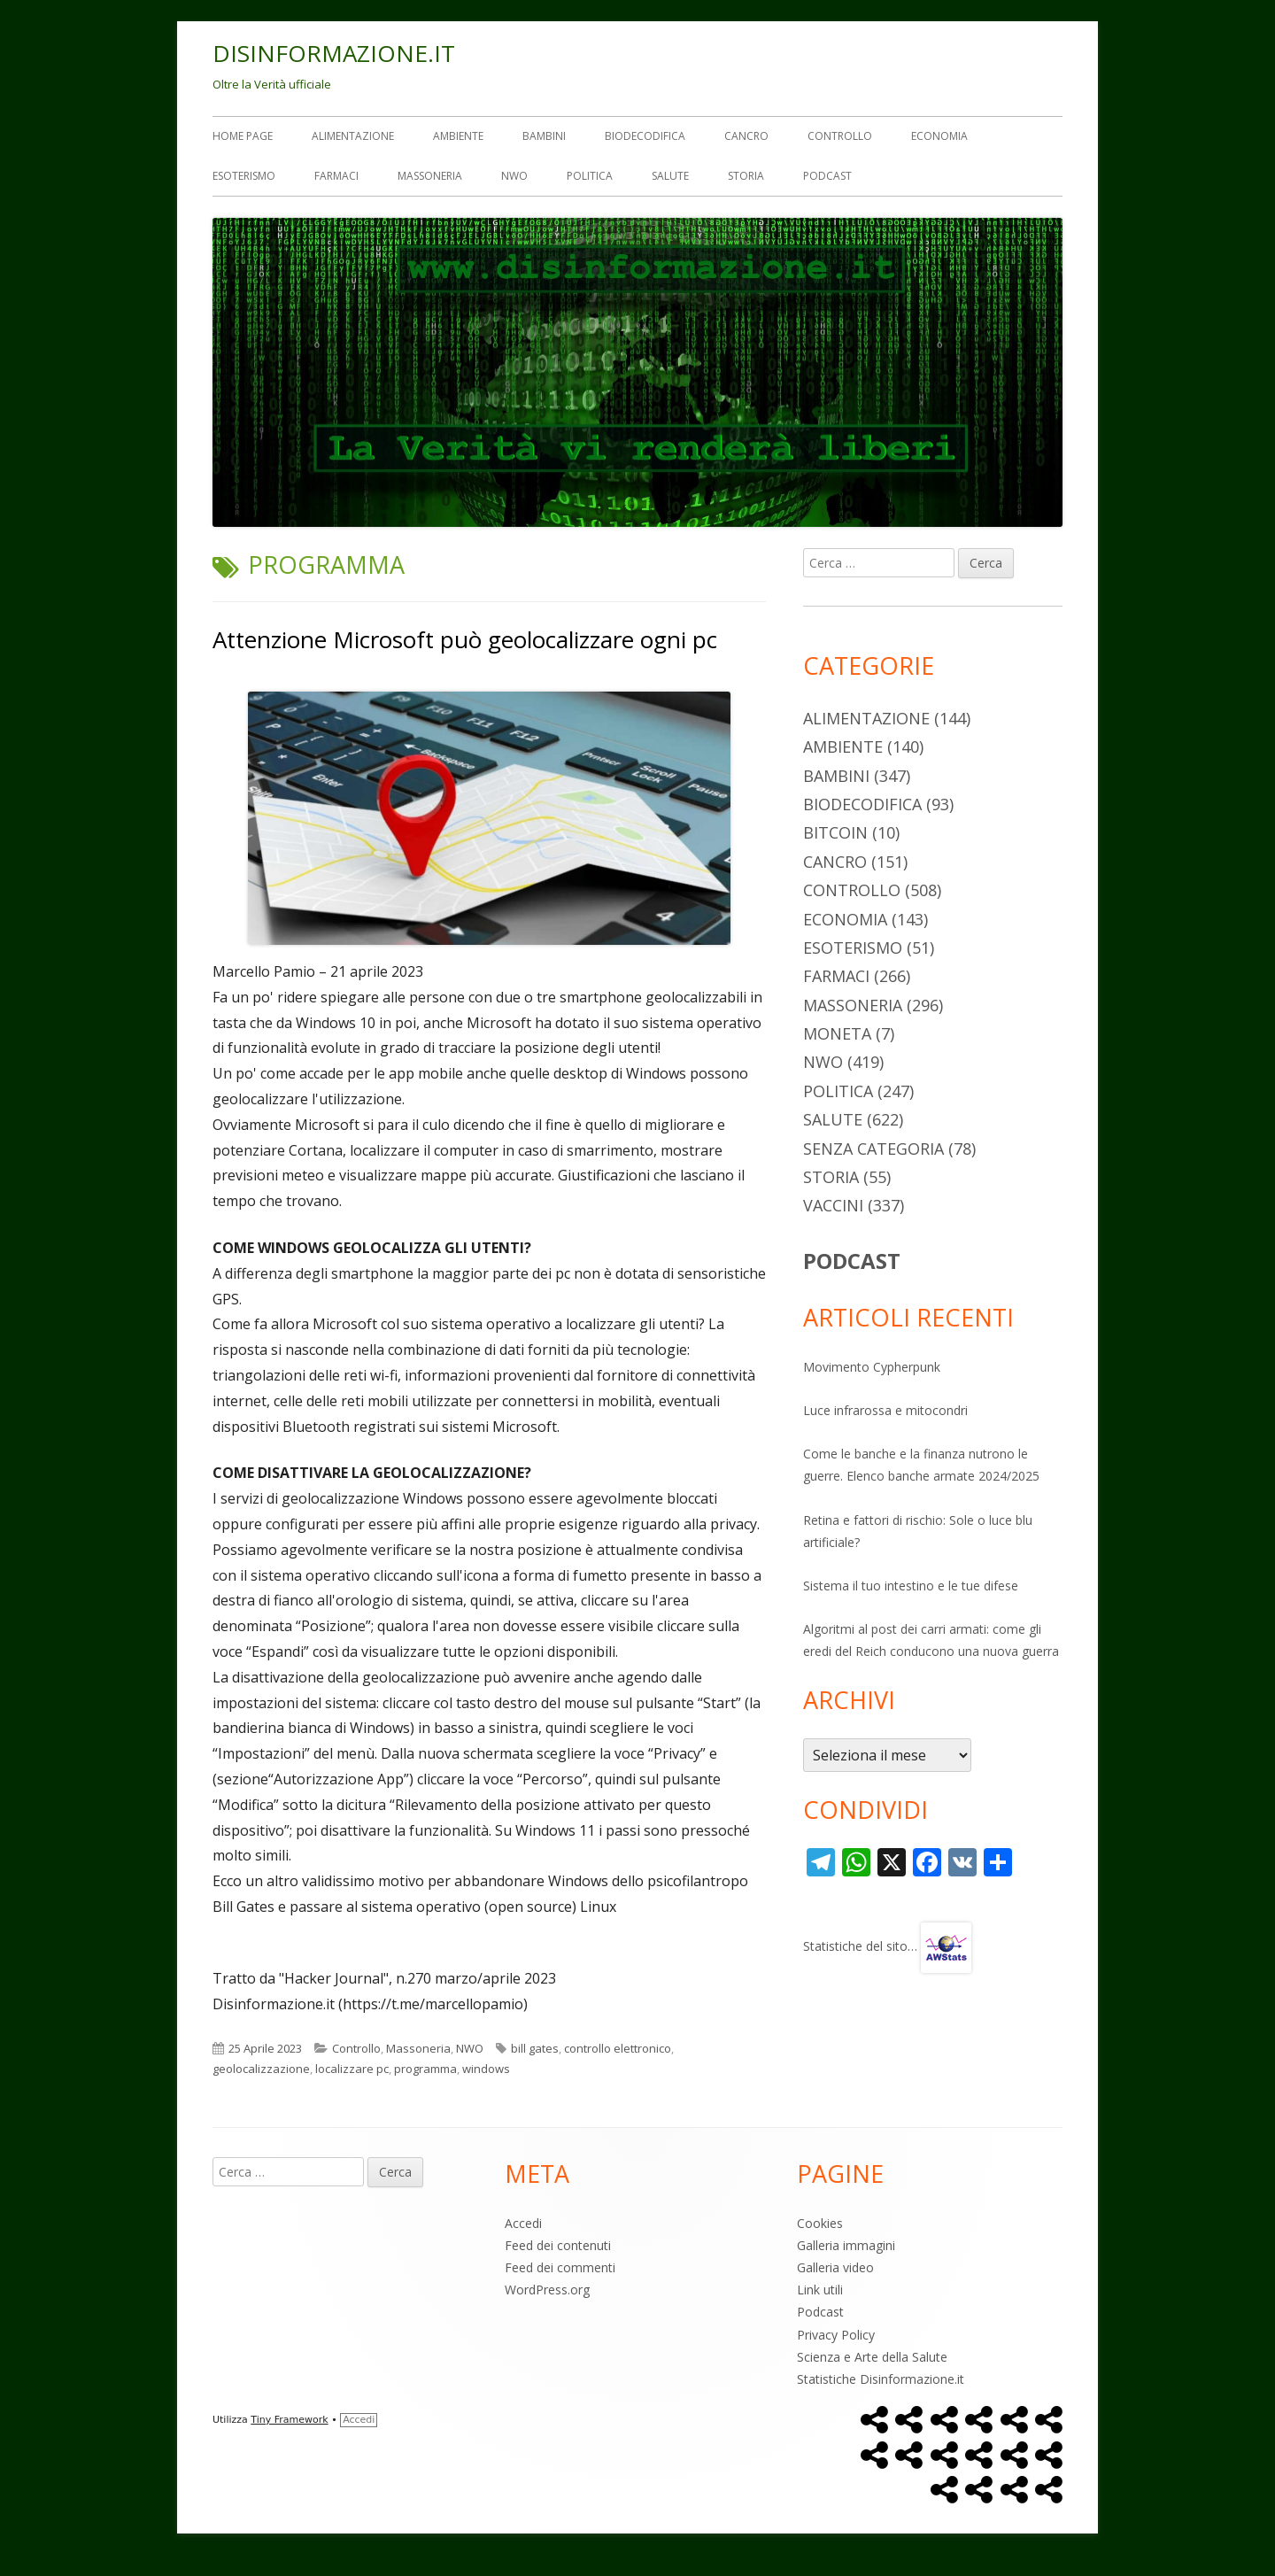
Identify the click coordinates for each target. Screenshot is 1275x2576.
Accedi (523, 2223)
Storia (746, 175)
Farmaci (336, 175)
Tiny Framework (289, 2419)
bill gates (535, 2048)
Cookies (820, 2223)
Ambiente (458, 135)
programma (425, 2069)
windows (486, 2069)
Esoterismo (243, 175)
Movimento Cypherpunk (871, 1366)
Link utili (820, 2289)
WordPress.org (547, 2289)
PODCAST (851, 1260)
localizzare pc (352, 2069)
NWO (514, 175)
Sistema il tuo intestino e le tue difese (910, 1585)
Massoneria (430, 175)
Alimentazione (353, 135)
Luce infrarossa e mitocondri (885, 1410)
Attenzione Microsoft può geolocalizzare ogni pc (464, 639)
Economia (939, 135)
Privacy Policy (836, 2334)
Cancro (746, 135)
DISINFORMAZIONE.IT (333, 53)
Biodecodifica (645, 135)
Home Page (242, 135)
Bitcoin (835, 832)
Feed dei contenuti (558, 2245)
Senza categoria (873, 1148)
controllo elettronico (617, 2048)
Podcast (827, 175)
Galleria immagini (846, 2245)
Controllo (840, 135)
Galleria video (835, 2267)
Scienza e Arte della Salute (872, 2356)
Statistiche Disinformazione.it (880, 2379)
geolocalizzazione (261, 2069)
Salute (670, 175)
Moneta (837, 1033)
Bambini (544, 135)
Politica (590, 175)
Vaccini (833, 1205)
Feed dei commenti (560, 2267)
